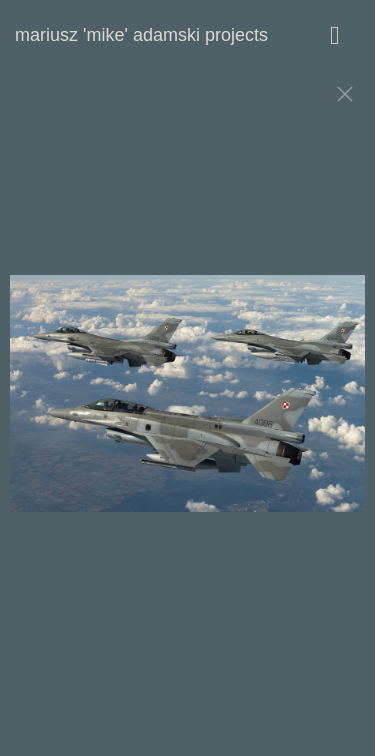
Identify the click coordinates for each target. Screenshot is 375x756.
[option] (187, 403)
